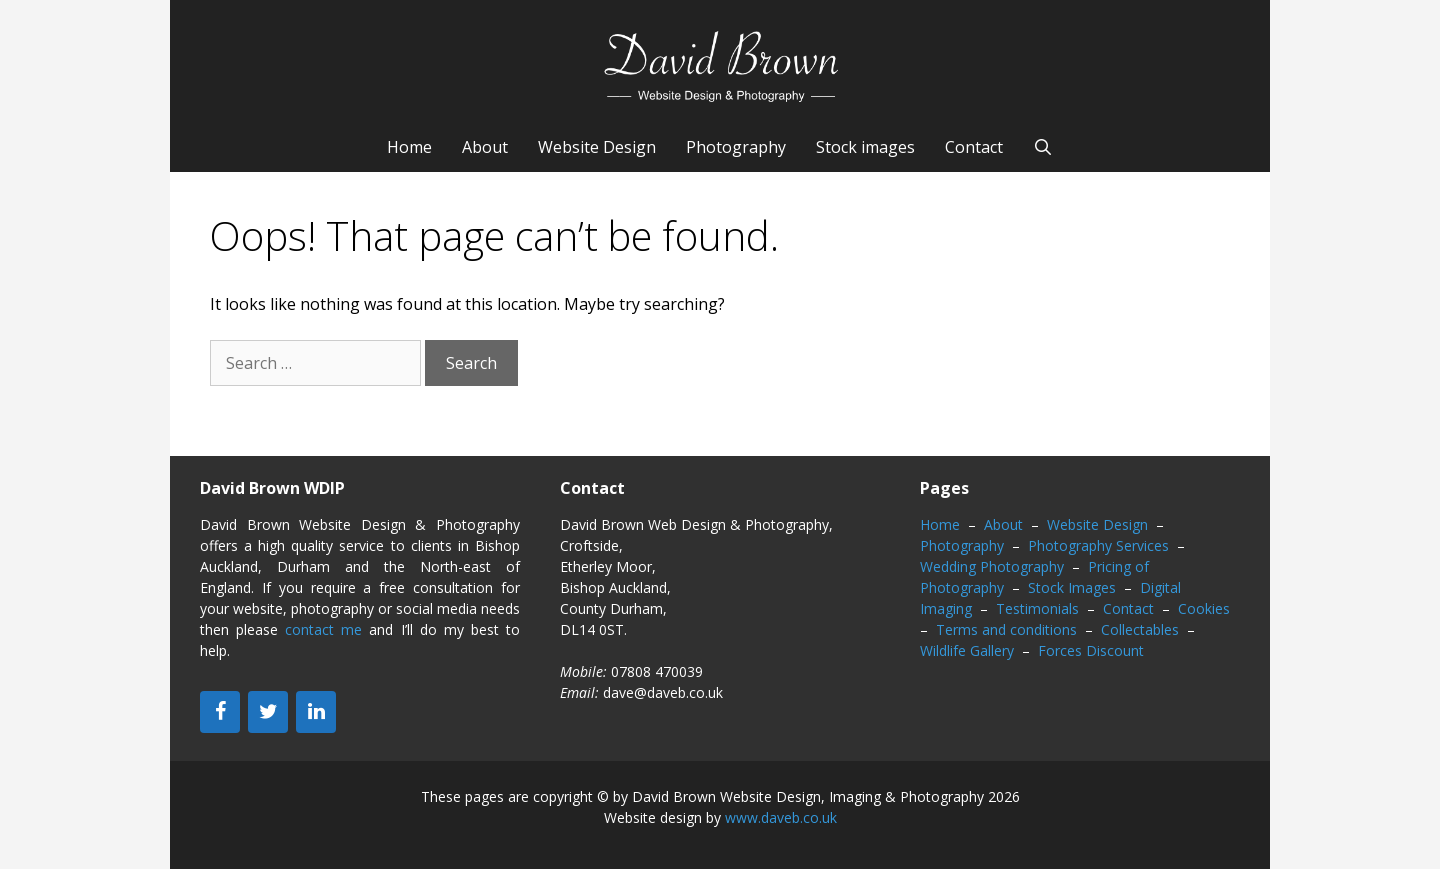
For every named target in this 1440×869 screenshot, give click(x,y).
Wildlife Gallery (967, 650)
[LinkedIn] (316, 712)
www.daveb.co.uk (781, 817)
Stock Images (1072, 587)
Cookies (1204, 608)
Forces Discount (1091, 650)
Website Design (597, 147)
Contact (974, 147)
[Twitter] (268, 712)
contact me (323, 629)
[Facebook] (220, 712)
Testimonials (1037, 608)
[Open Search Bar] (1043, 147)
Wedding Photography (992, 566)
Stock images (865, 147)
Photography (736, 147)
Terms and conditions (1006, 629)
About (485, 147)
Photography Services (1098, 545)
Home (409, 147)
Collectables (1140, 629)
